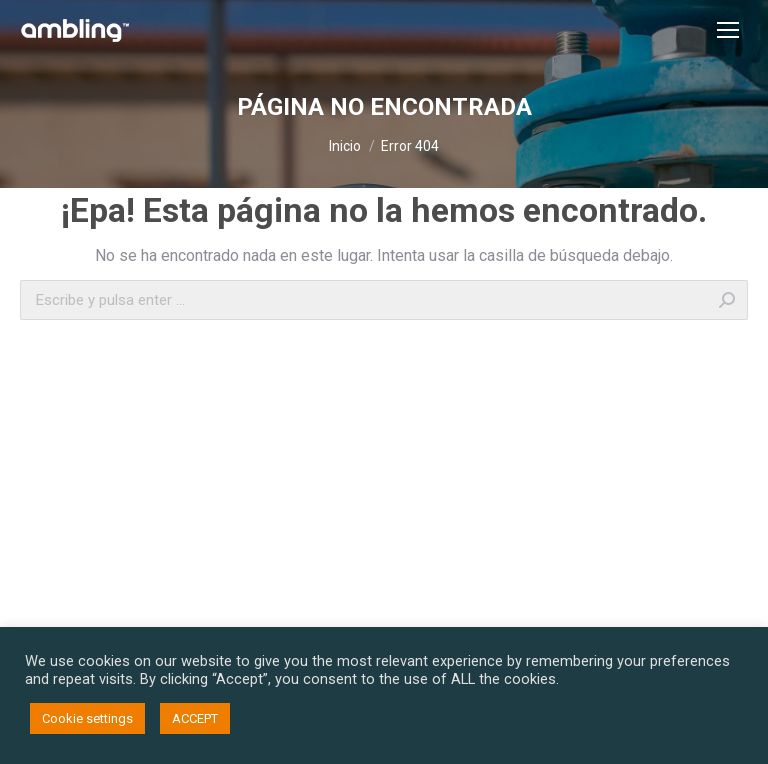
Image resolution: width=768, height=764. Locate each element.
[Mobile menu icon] (728, 30)
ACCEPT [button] (195, 718)
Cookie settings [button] (87, 718)
